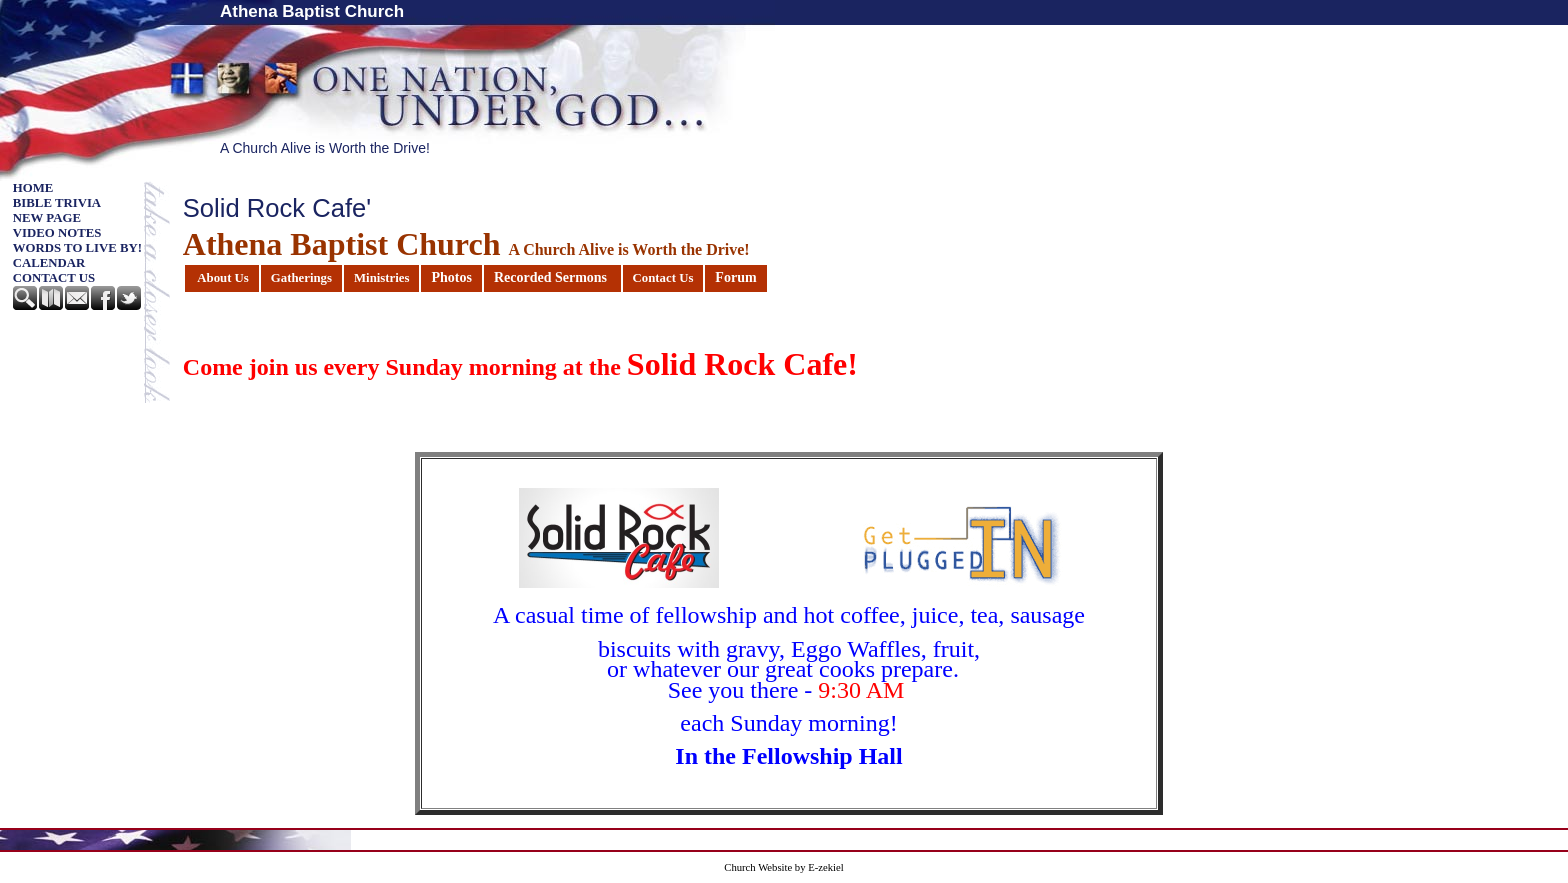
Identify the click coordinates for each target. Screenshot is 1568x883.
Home (33, 188)
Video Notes (57, 233)
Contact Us (54, 278)
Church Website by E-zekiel (783, 867)
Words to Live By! (77, 248)
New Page (47, 218)
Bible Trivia (57, 203)
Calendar (49, 263)
